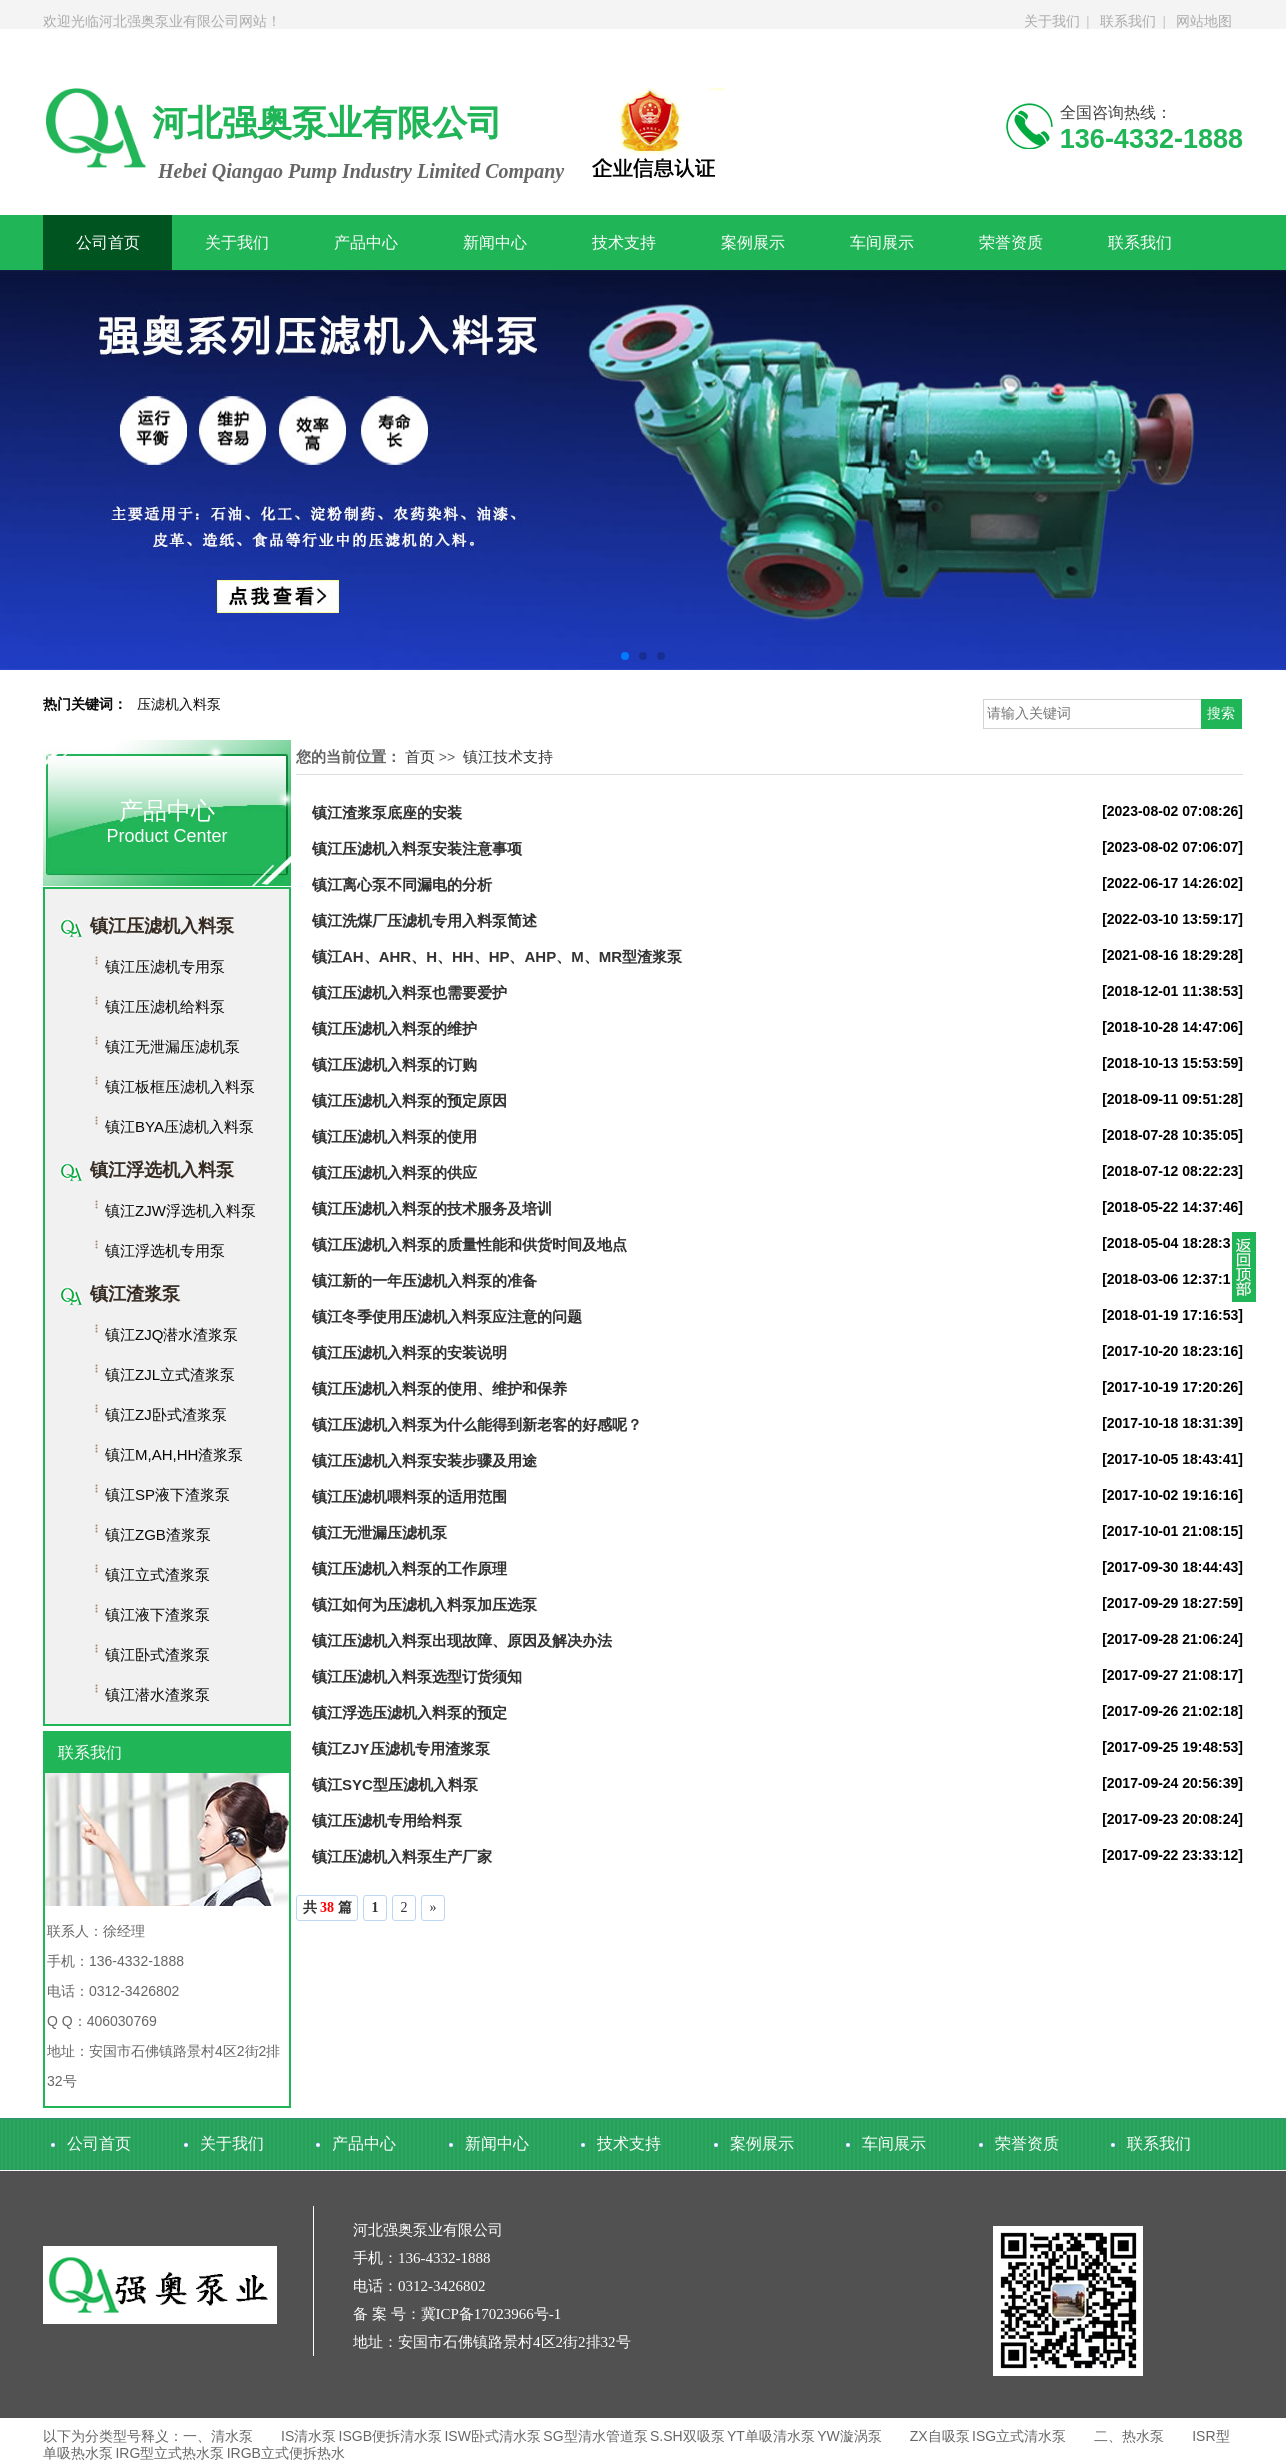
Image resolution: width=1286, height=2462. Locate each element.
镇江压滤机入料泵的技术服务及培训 (432, 1208)
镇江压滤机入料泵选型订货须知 (417, 1676)
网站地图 (1204, 21)
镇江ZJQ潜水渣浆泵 (171, 1334)
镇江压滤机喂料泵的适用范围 (409, 1496)
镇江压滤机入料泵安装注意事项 (417, 848)
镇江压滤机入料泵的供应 (394, 1172)
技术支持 (624, 242)
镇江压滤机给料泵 (165, 1006)
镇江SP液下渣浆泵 (167, 1494)
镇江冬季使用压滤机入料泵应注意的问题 (447, 1316)
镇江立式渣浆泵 (157, 1574)
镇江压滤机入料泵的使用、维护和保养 (439, 1388)
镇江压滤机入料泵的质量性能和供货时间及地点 (469, 1244)
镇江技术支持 (508, 756)
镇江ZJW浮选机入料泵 (180, 1210)
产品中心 (366, 242)
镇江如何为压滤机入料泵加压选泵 (424, 1604)
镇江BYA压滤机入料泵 (179, 1126)
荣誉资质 (1011, 242)
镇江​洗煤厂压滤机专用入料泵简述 (424, 920)
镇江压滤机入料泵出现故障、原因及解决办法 (462, 1640)
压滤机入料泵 (179, 704)
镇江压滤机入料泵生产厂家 (402, 1856)
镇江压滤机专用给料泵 (387, 1820)
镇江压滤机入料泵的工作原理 (409, 1568)
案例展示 (753, 242)
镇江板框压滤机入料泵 (180, 1086)
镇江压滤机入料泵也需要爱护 (409, 992)
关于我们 (1052, 21)
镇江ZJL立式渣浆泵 (170, 1374)
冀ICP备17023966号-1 (491, 2314)
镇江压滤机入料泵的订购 (394, 1064)
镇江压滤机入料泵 (162, 926)
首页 (420, 756)
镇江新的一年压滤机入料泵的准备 (424, 1280)
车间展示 (882, 242)
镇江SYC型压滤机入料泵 (395, 1784)
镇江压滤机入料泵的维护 (394, 1028)
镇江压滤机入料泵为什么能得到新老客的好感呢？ (477, 1424)
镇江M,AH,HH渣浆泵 (174, 1454)
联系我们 (1128, 21)
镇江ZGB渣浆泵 (158, 1534)
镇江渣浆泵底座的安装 (387, 812)
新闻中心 (495, 242)
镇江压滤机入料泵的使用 (394, 1136)
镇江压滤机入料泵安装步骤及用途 (424, 1460)
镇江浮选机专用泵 (165, 1250)
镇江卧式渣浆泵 (157, 1654)
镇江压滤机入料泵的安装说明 (409, 1352)
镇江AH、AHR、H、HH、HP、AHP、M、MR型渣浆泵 (497, 956)
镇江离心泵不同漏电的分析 (402, 884)
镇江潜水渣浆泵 (157, 1694)
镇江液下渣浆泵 (157, 1614)
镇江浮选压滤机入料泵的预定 (409, 1712)
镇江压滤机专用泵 (165, 966)
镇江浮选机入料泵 (162, 1170)
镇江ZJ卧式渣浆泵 (166, 1414)
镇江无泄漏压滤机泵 (172, 1046)
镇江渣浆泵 (135, 1294)
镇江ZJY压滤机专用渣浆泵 (401, 1748)
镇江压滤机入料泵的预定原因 (409, 1100)
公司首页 (108, 242)
